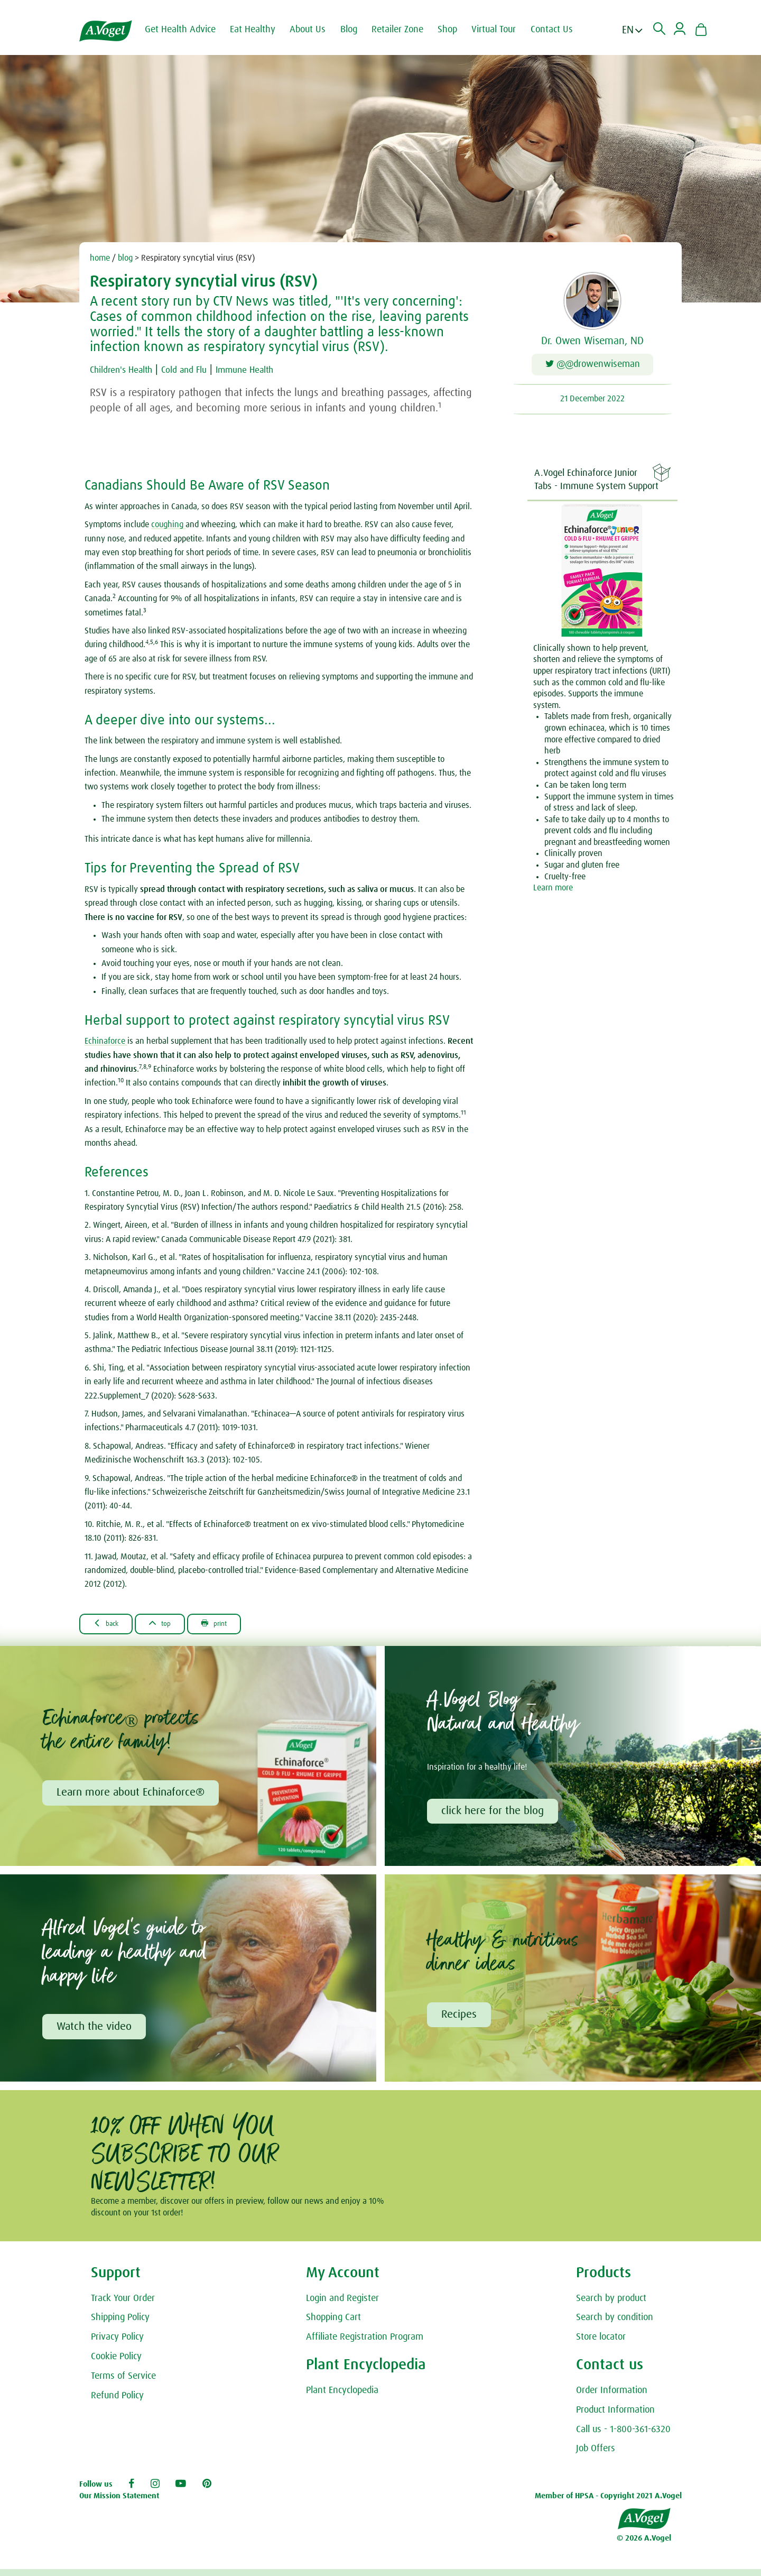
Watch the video (95, 2032)
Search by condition (614, 2324)
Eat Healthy (262, 29)
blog (125, 258)
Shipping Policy (120, 2324)
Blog (358, 29)
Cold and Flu (201, 369)
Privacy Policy (117, 2344)
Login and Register (342, 2305)
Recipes (460, 2020)
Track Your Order (123, 2305)
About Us (317, 29)
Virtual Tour (503, 29)
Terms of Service (123, 2383)
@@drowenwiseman (593, 366)
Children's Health (127, 369)
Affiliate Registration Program (364, 2344)
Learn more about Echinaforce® (132, 1796)
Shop (457, 29)
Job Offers (595, 2455)
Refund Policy (117, 2402)
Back (110, 1626)
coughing (168, 526)
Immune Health (272, 369)
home (100, 258)
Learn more (553, 890)
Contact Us (561, 29)
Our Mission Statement (119, 2503)
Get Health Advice (189, 29)
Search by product (611, 2305)
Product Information (615, 2417)
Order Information (611, 2397)
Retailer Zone (407, 29)
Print (235, 1626)
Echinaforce (106, 1043)
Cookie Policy (116, 2363)
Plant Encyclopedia (342, 2397)
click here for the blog (494, 1815)
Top (173, 1626)
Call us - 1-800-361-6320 (623, 2436)
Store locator (601, 2344)
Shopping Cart (333, 2324)
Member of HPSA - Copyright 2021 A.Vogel (608, 2503)
